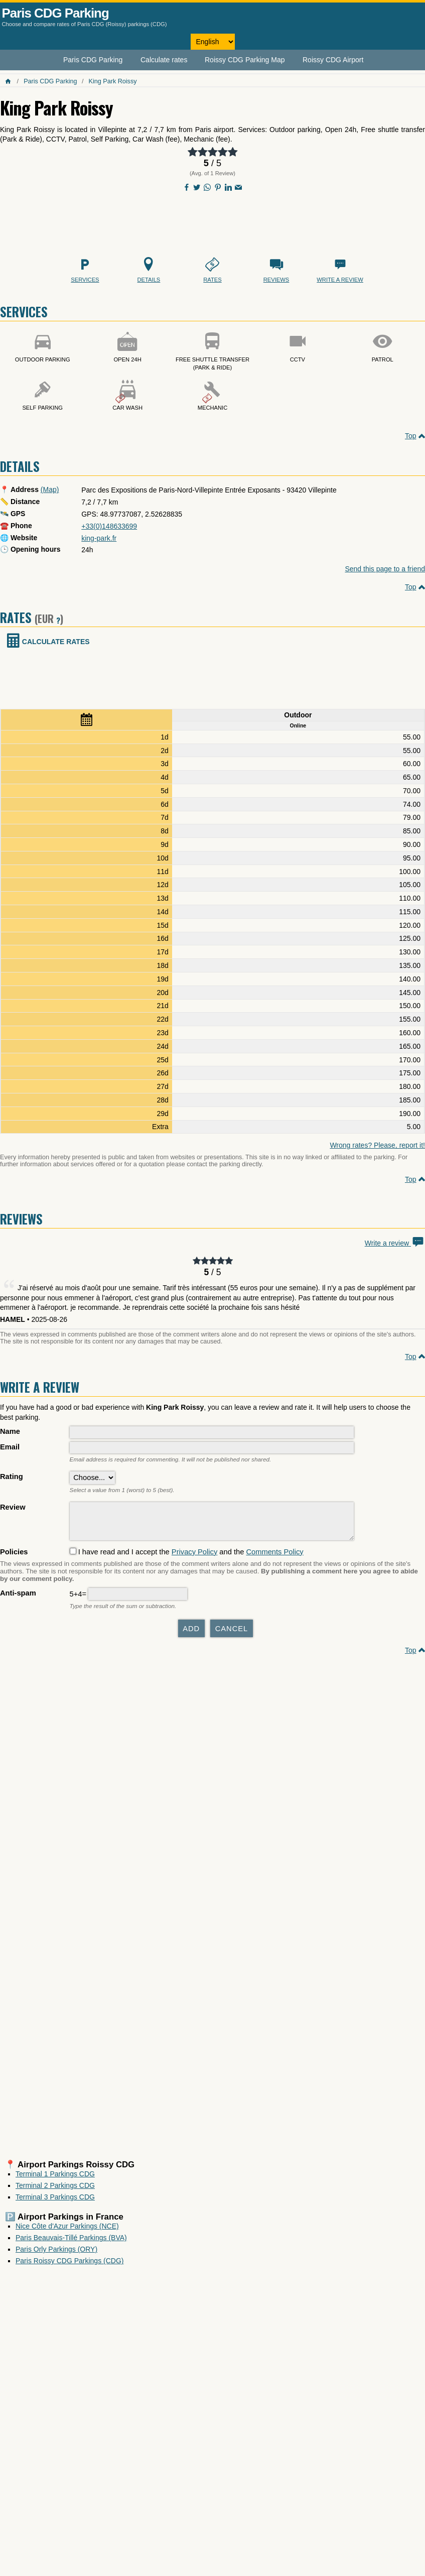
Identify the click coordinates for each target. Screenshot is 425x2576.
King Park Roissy (113, 81)
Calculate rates (163, 60)
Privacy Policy (194, 1557)
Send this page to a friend (385, 569)
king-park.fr (98, 538)
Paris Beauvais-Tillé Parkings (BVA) (71, 2243)
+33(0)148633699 (109, 526)
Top (410, 436)
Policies (14, 1557)
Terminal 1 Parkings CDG (55, 2179)
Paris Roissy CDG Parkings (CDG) (69, 2266)
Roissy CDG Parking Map (245, 60)
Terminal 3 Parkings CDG (55, 2202)
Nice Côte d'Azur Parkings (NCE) (67, 2231)
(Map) (50, 489)
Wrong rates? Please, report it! (377, 1145)
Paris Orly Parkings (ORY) (56, 2254)
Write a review (395, 1243)
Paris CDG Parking (55, 13)
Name (10, 1431)
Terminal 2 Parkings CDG (55, 2190)
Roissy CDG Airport (333, 60)
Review (13, 1507)
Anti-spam (18, 1598)
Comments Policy (274, 1557)
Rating (11, 1477)
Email (10, 1447)
